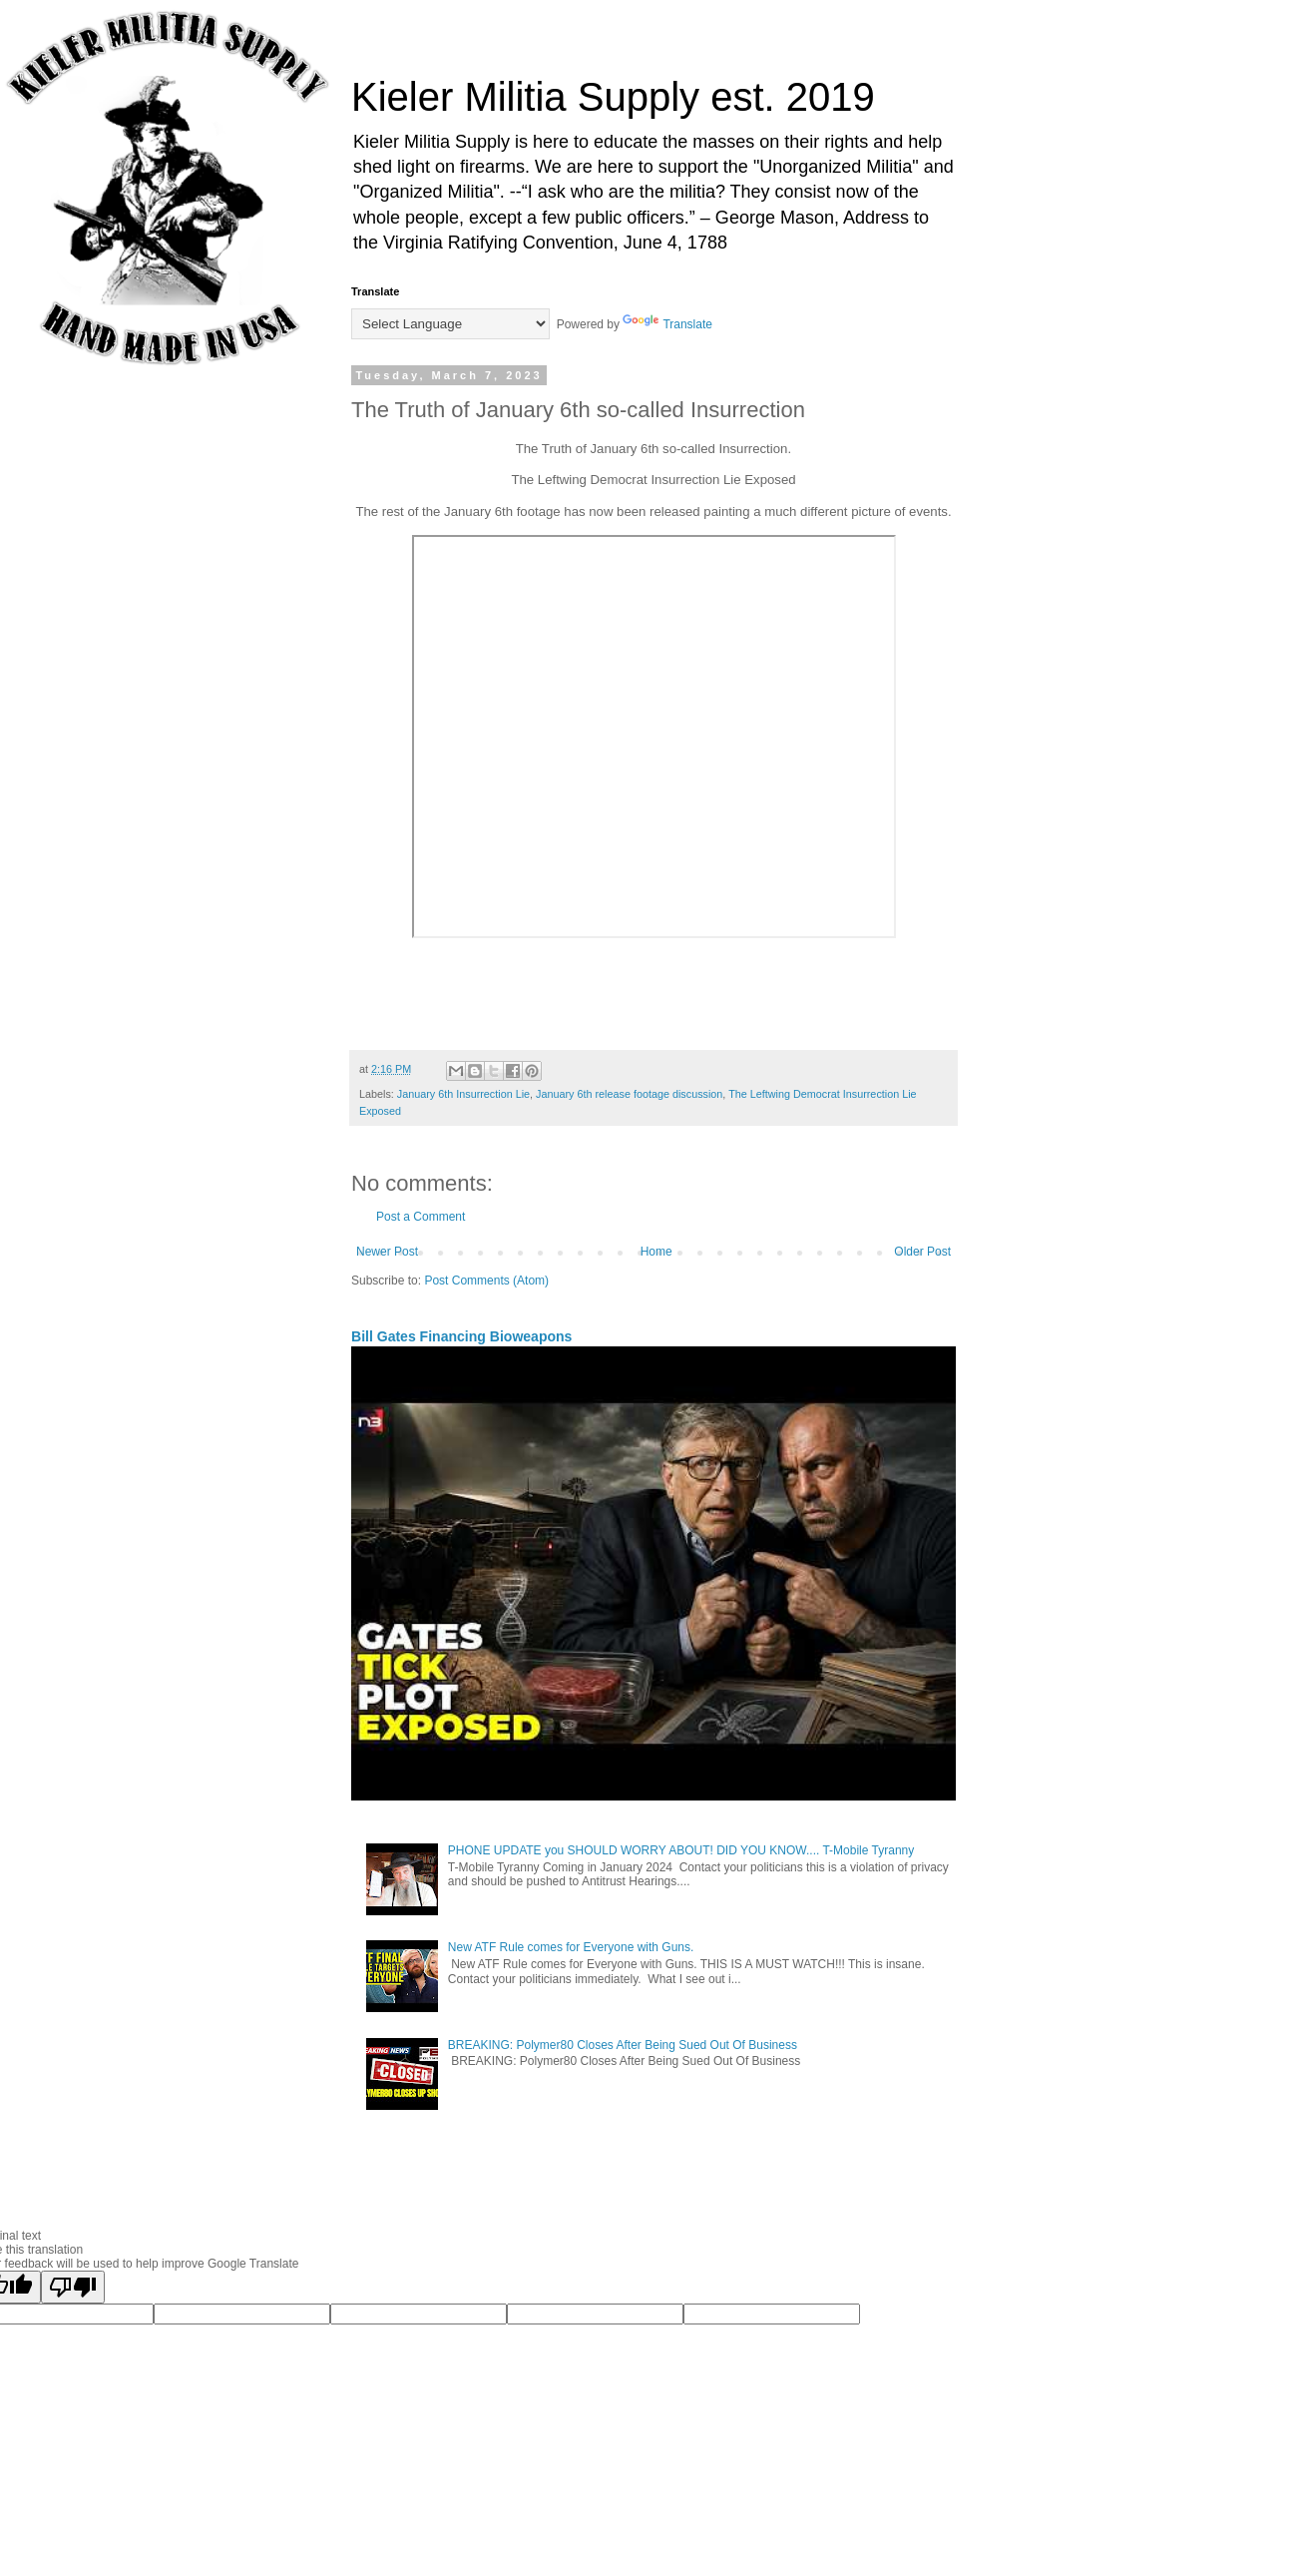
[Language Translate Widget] (450, 323)
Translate (667, 324)
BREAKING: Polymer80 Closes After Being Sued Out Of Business (622, 2045)
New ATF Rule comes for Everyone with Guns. (571, 1947)
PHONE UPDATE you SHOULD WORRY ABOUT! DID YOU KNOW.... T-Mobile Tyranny (681, 1850)
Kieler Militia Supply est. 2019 (613, 97)
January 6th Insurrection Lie (463, 1094)
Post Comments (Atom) (486, 1281)
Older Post (922, 1252)
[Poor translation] (73, 2287)
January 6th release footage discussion (629, 1094)
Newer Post (387, 1252)
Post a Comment (420, 1217)
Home (656, 1252)
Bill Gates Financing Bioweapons (461, 1336)
